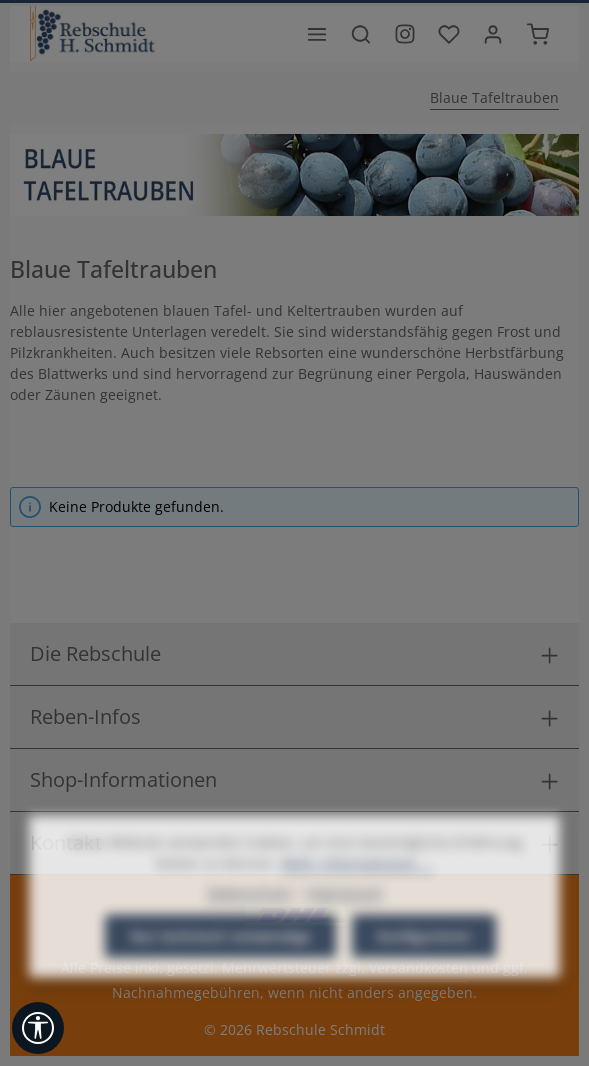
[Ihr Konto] (493, 34)
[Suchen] (361, 34)
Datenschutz (249, 925)
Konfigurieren (424, 969)
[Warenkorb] (538, 34)
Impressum (345, 925)
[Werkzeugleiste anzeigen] (38, 1028)
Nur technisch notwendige (220, 969)
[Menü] (317, 34)
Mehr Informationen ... (357, 896)
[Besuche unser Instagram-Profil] (405, 34)
